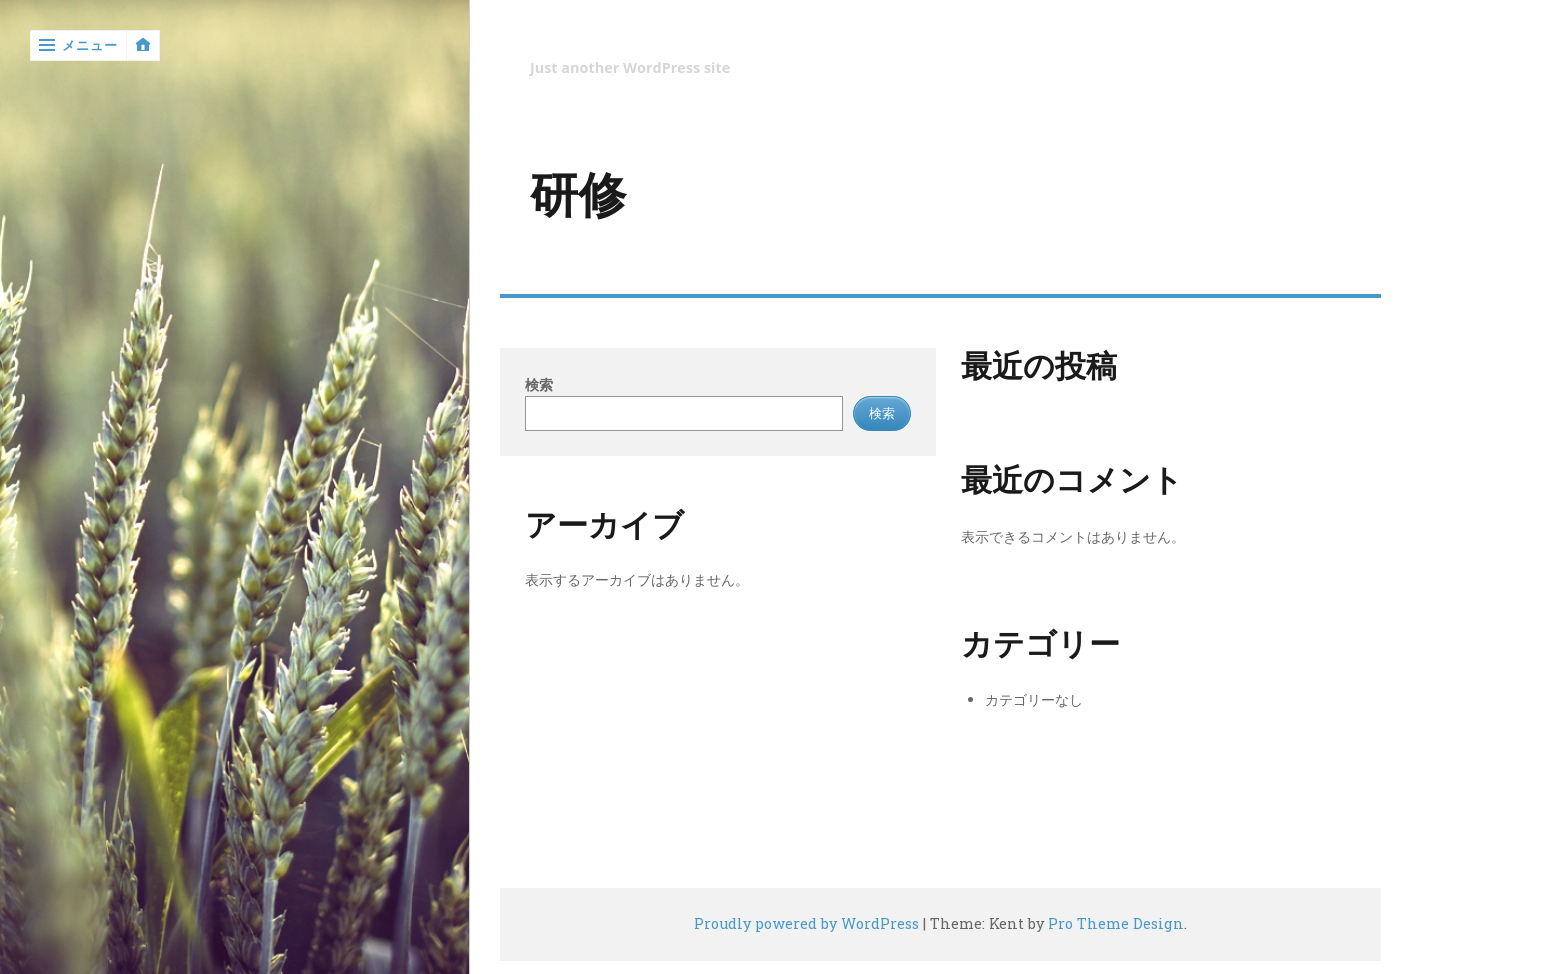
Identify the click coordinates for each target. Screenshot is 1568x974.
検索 (539, 384)
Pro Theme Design (1116, 923)
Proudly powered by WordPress (806, 923)
